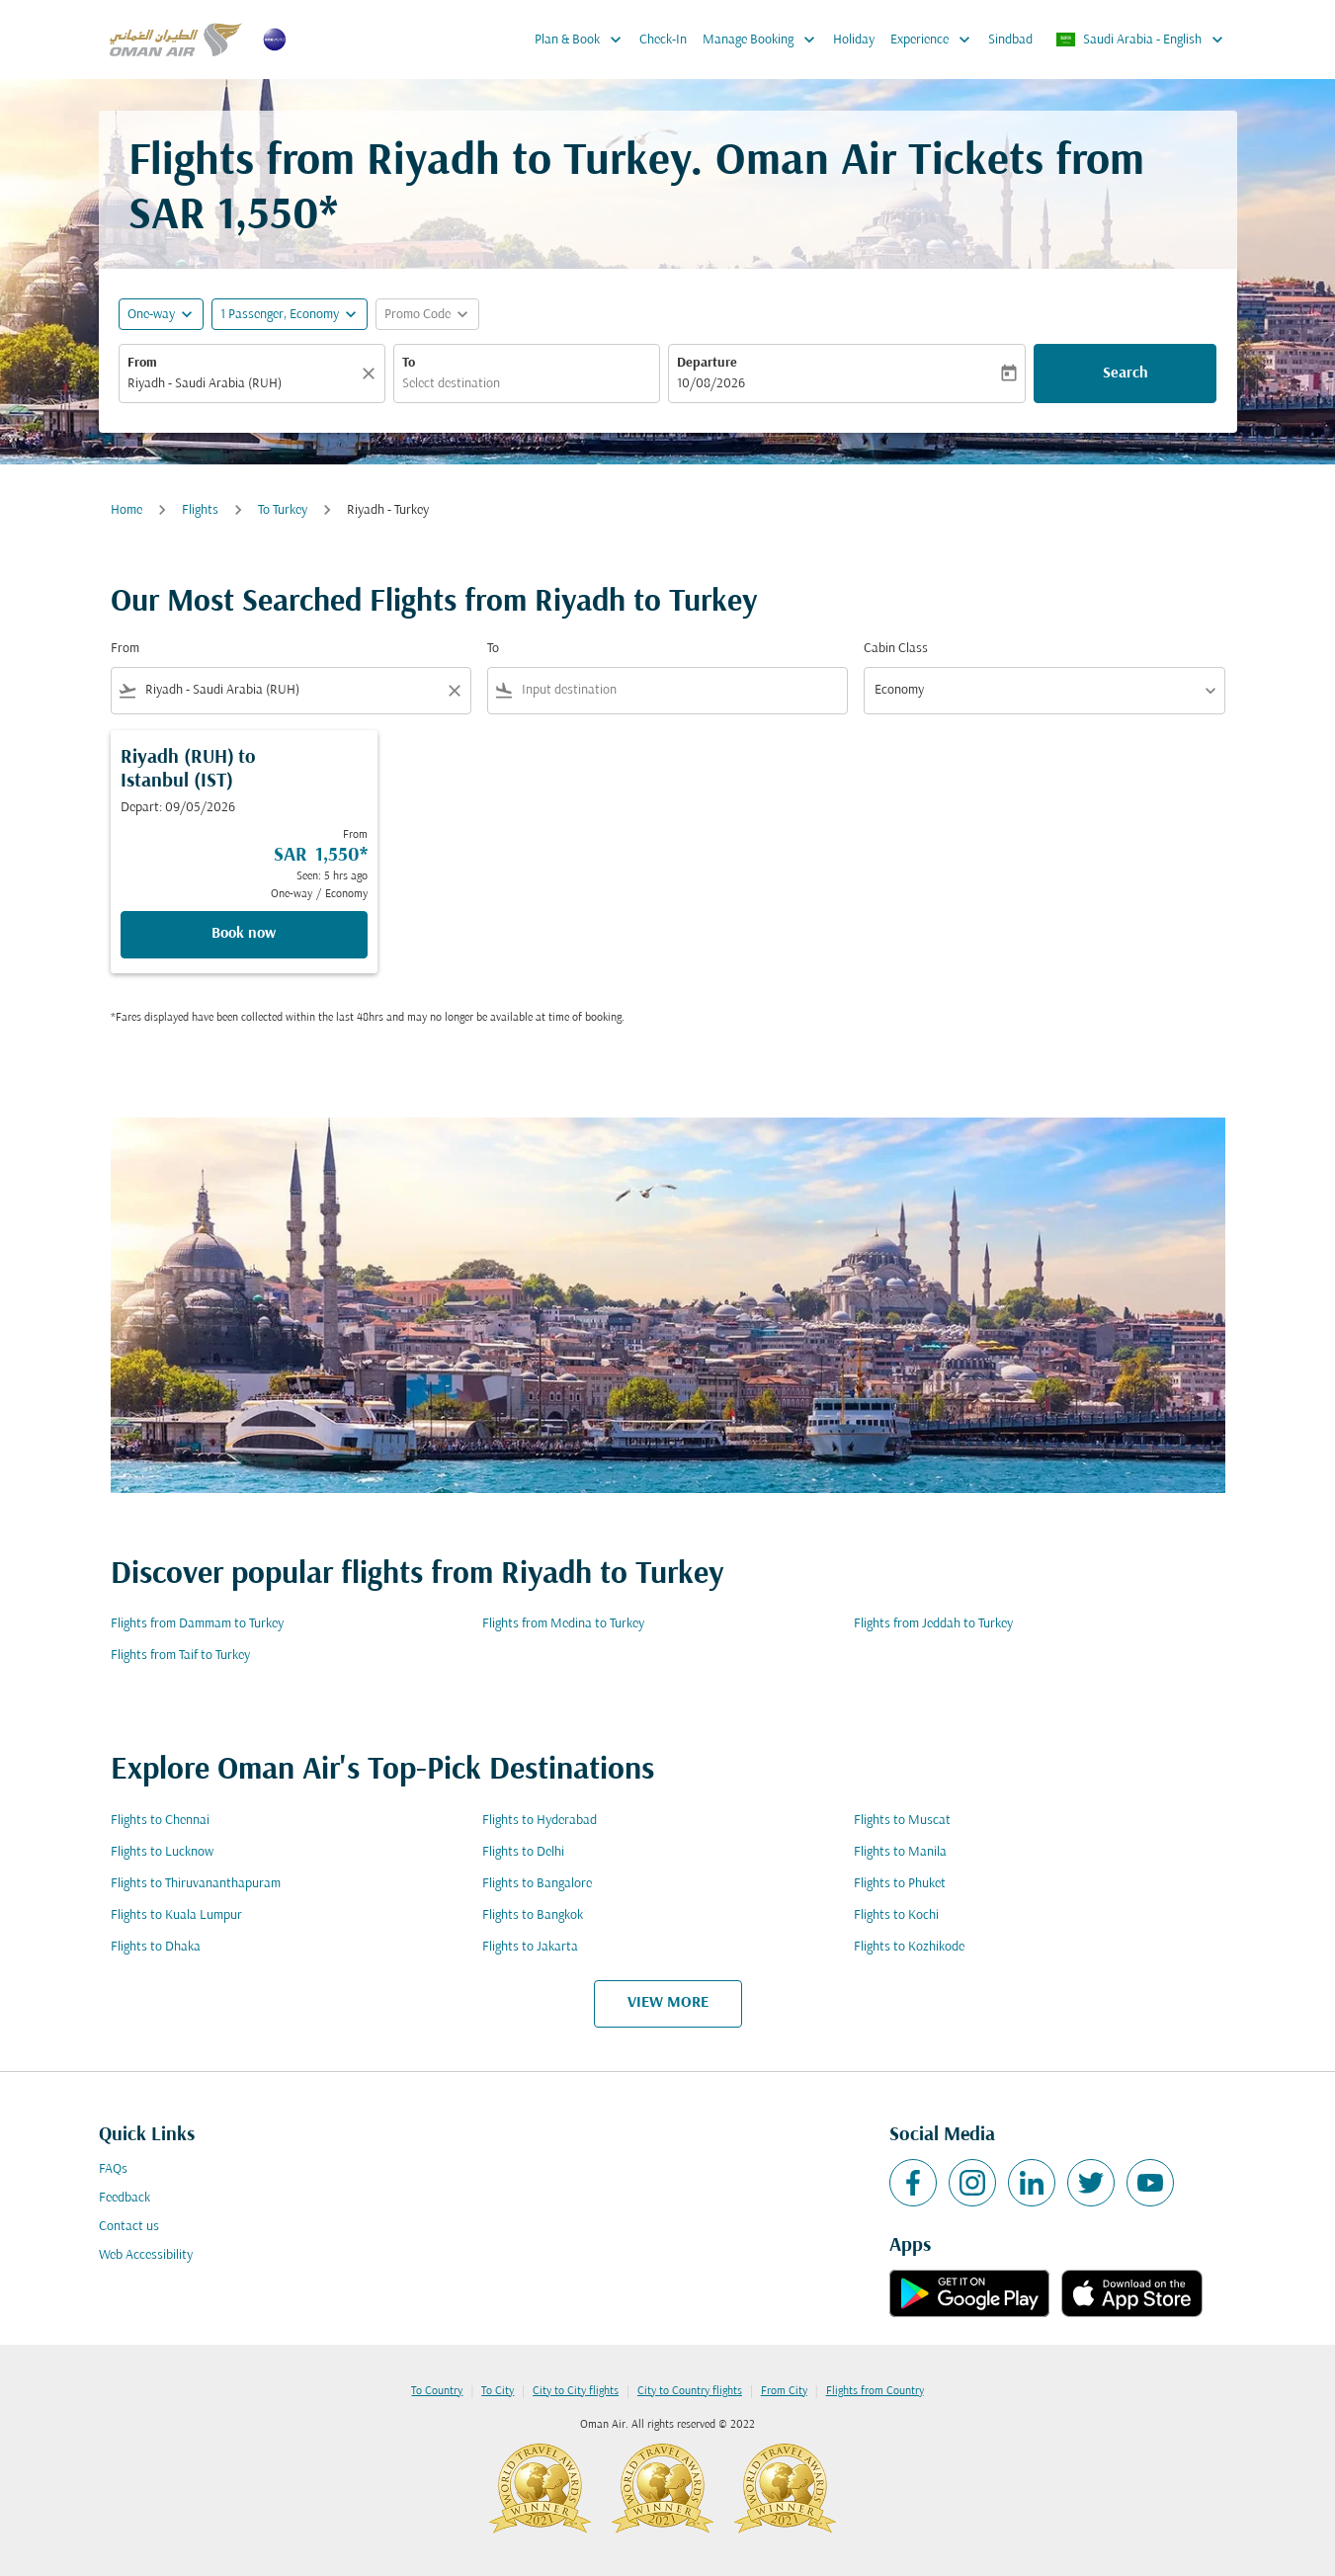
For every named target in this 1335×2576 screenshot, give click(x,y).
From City (784, 2391)
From (142, 363)
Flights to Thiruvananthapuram (196, 1883)
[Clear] (371, 373)
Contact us (129, 2226)
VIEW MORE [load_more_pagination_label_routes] (668, 2003)
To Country (436, 2391)
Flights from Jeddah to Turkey (933, 1624)
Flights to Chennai (160, 1820)
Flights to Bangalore (537, 1883)
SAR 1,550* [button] (233, 217)
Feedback (124, 2198)
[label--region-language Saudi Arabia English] (1140, 39)
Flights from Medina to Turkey (563, 1624)
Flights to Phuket (900, 1883)
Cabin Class (896, 648)
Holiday (854, 40)
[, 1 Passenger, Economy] (279, 314)
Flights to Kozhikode (909, 1947)
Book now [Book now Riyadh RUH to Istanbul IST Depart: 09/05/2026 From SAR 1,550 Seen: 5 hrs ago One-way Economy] (243, 934)
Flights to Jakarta (530, 1947)
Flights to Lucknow (162, 1852)
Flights (200, 510)
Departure (707, 363)
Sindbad (1010, 40)
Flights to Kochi (896, 1915)
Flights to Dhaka (156, 1947)
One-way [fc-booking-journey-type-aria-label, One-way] (151, 314)
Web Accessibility (146, 2255)
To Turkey (282, 510)
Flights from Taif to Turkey (180, 1655)
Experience (935, 39)
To (408, 363)
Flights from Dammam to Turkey (197, 1624)
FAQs (113, 2169)
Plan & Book (583, 39)
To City (497, 2391)
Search (1125, 373)
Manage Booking (764, 39)
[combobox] (242, 384)
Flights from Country (875, 2391)
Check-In (663, 40)
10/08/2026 (711, 383)
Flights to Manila (900, 1852)
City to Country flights (689, 2391)
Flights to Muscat (902, 1820)
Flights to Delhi (523, 1852)
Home (126, 510)
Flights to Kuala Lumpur (176, 1915)
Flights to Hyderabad (539, 1820)
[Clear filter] (453, 690)
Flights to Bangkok (532, 1915)
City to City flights (576, 2391)
